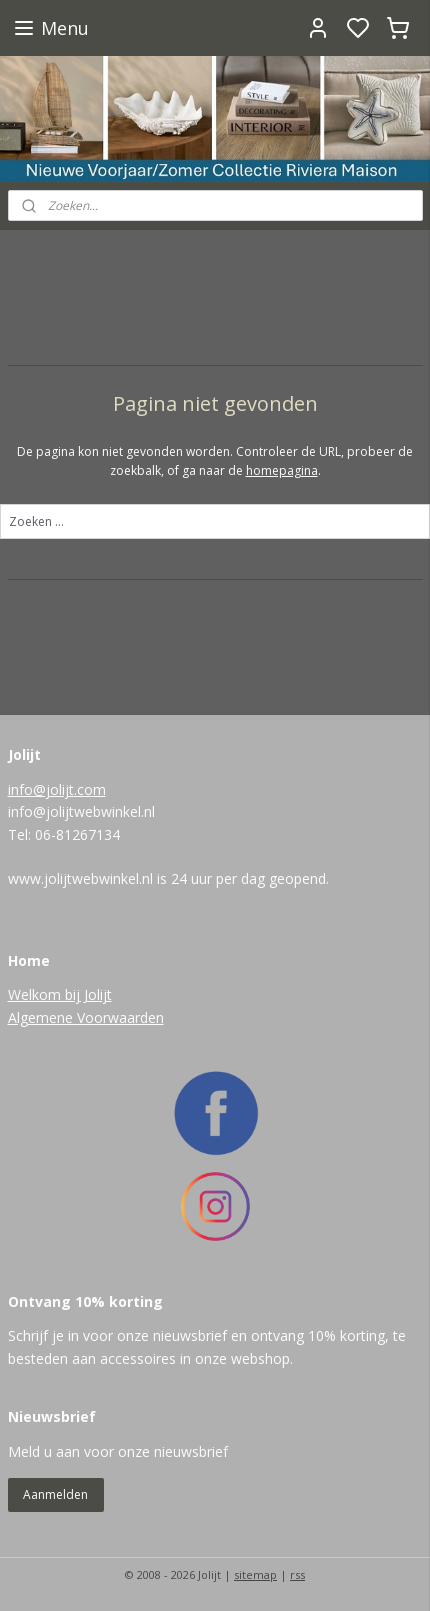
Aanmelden (55, 1494)
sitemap (255, 1574)
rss (297, 1574)
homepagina (282, 470)
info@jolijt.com (57, 789)
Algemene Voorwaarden (86, 1017)
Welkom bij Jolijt (60, 994)
